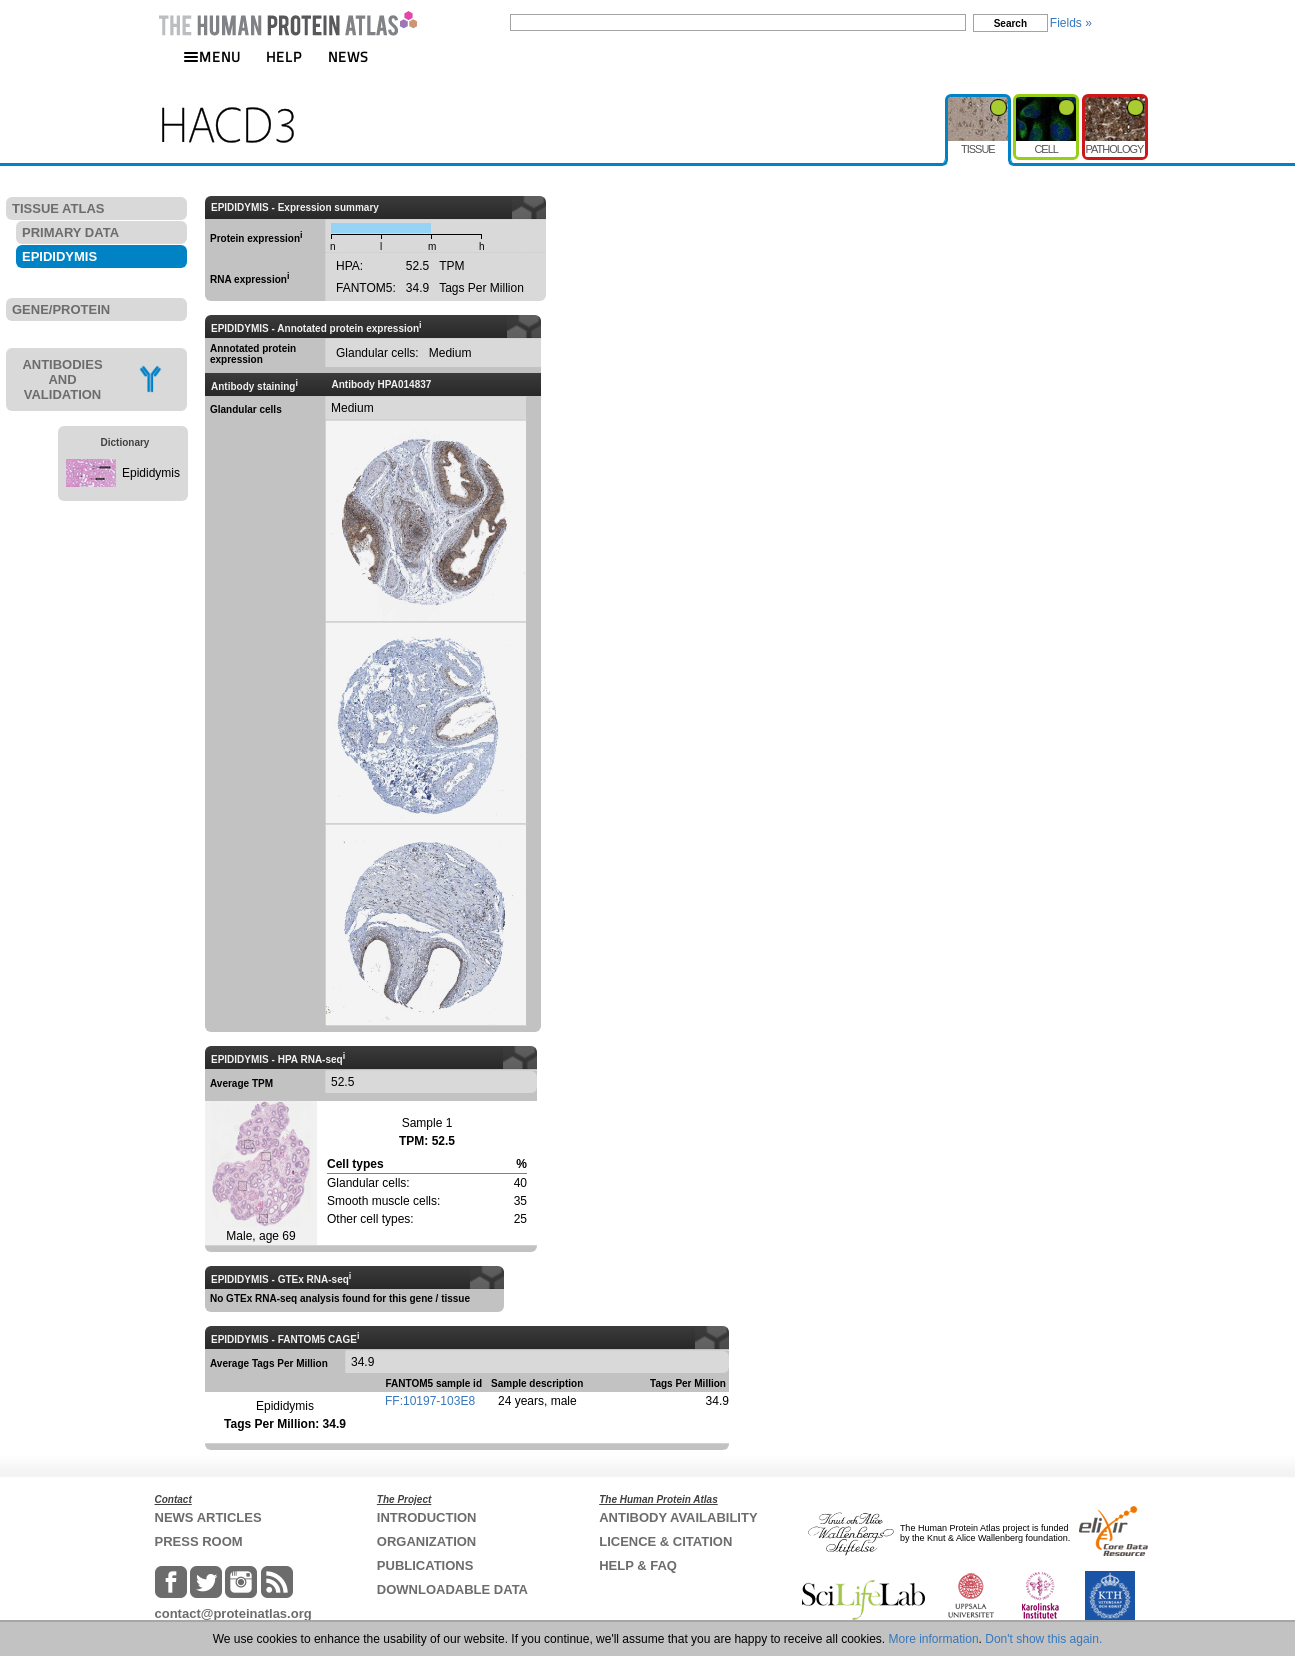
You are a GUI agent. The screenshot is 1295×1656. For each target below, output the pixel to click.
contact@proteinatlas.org (233, 1613)
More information (934, 1639)
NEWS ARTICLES (208, 1517)
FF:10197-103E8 (430, 1401)
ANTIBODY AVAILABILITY (678, 1517)
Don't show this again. (1043, 1639)
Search (1010, 23)
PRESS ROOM (199, 1541)
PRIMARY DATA (70, 232)
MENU (212, 56)
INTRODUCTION (427, 1517)
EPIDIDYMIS (59, 256)
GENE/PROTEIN (61, 309)
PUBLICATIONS (425, 1565)
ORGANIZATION (426, 1541)
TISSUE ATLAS (58, 208)
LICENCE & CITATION (665, 1541)
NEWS (348, 56)
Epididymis (151, 473)
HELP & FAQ (638, 1565)
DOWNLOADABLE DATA (452, 1589)
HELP (284, 56)
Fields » (1071, 23)
